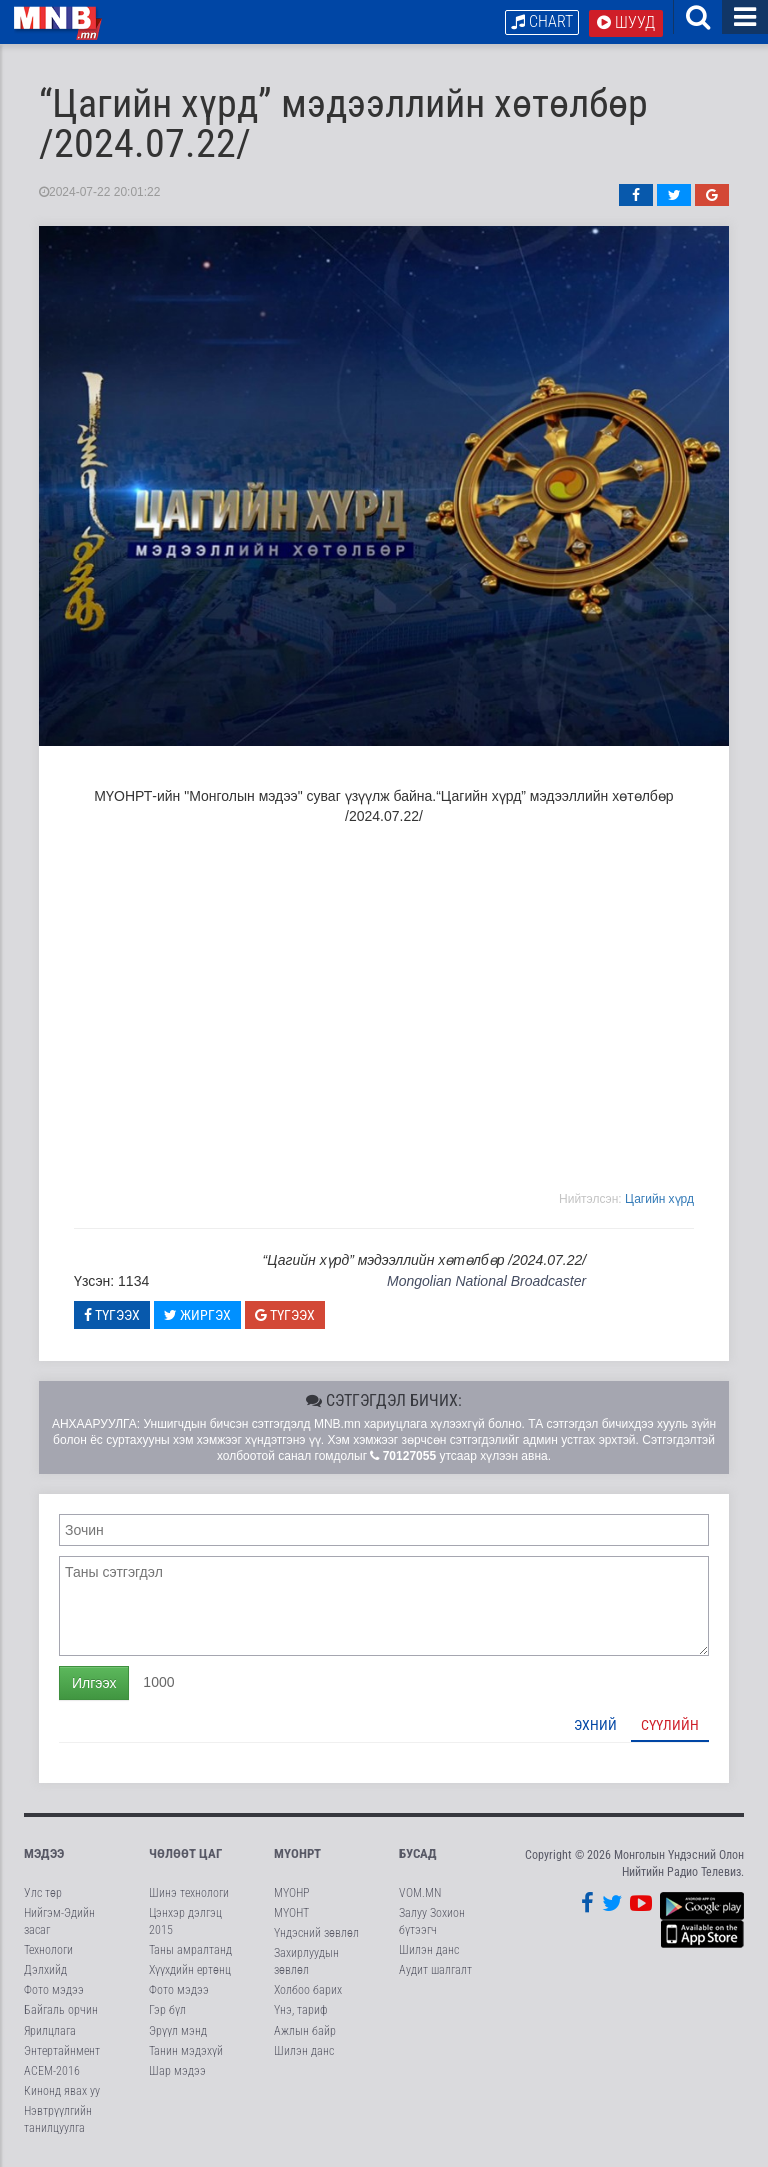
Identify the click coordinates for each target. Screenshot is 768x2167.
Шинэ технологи (189, 1893)
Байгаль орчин (61, 2010)
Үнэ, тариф (301, 2010)
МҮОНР (291, 1893)
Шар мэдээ (177, 2071)
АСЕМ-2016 (52, 2071)
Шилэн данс (304, 2051)
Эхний (595, 1725)
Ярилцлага (50, 2031)
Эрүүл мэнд (178, 2031)
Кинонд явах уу (62, 2091)
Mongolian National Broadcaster (486, 1281)
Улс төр (43, 1893)
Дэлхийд (45, 1970)
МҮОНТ (291, 1913)
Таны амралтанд (190, 1950)
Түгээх (112, 1315)
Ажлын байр (305, 2031)
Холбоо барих (308, 1990)
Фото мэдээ (54, 1990)
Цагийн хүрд (659, 1199)
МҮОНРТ (297, 1853)
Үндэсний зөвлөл (316, 1933)
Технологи (48, 1950)
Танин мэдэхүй (186, 2051)
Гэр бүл (167, 2010)
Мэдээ (44, 1853)
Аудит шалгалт (435, 1970)
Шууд (626, 22)
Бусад (418, 1853)
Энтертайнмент (62, 2051)
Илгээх (94, 1683)
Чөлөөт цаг (185, 1853)
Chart (542, 21)
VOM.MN (420, 1893)
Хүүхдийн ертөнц (190, 1970)
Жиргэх (197, 1315)
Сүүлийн (670, 1725)
